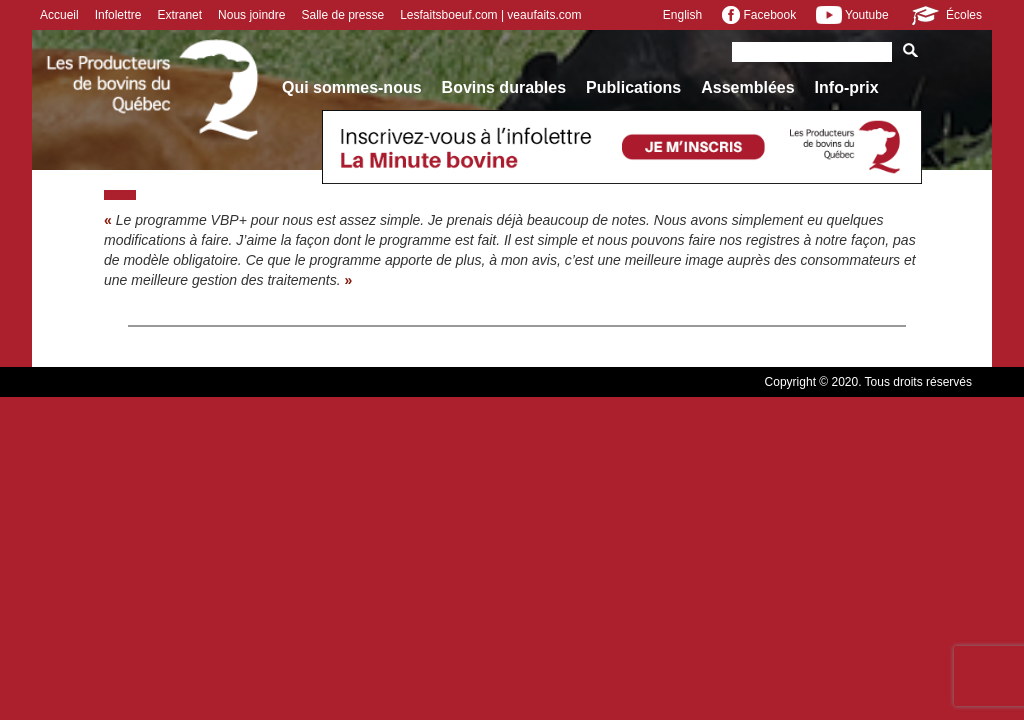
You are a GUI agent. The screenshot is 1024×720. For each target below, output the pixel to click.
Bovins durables (504, 87)
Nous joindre (251, 15)
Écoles (945, 15)
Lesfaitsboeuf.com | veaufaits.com (490, 15)
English (682, 15)
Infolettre (118, 15)
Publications (633, 87)
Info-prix (847, 87)
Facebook (759, 15)
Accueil (59, 15)
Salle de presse (342, 15)
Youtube (852, 15)
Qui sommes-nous (352, 87)
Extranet (179, 15)
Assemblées (747, 87)
